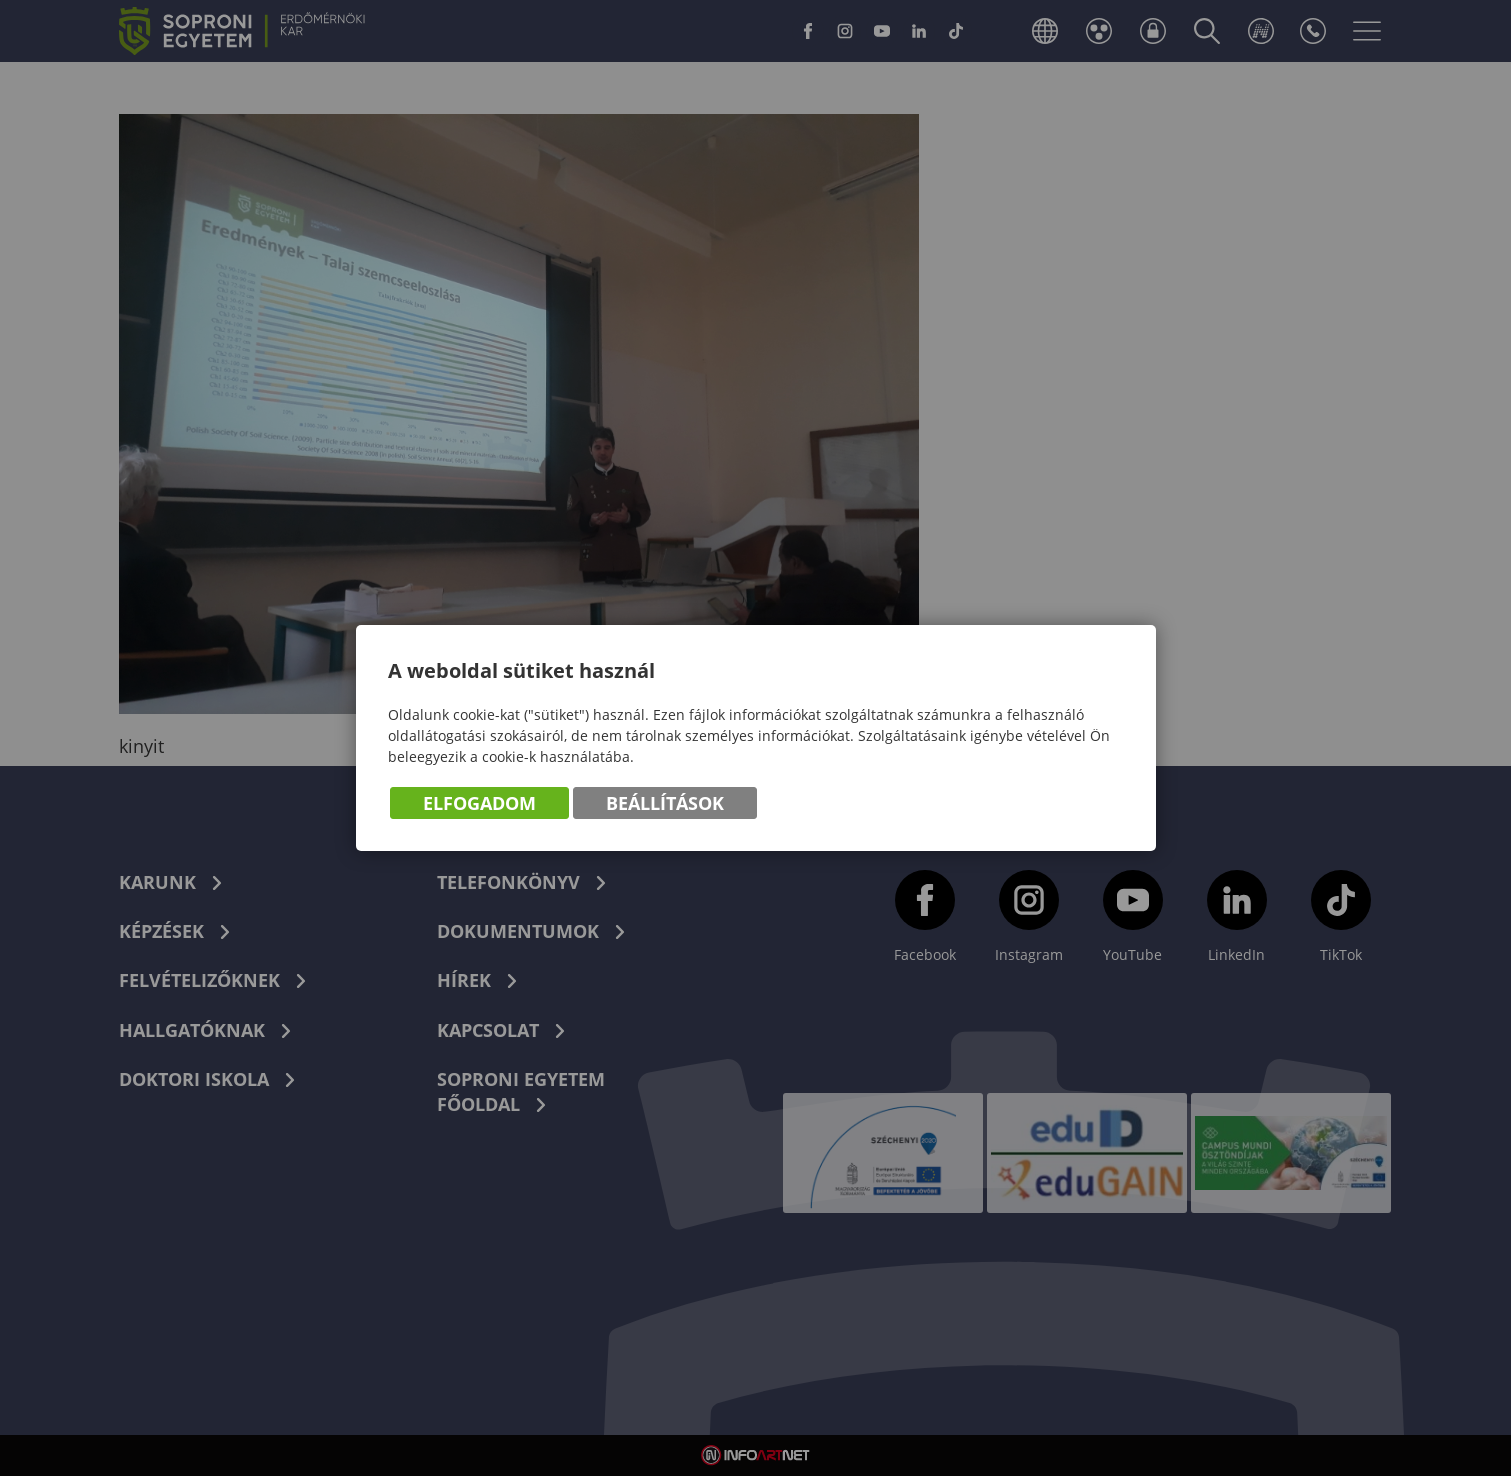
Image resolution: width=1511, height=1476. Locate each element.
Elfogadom (479, 803)
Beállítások (665, 803)
